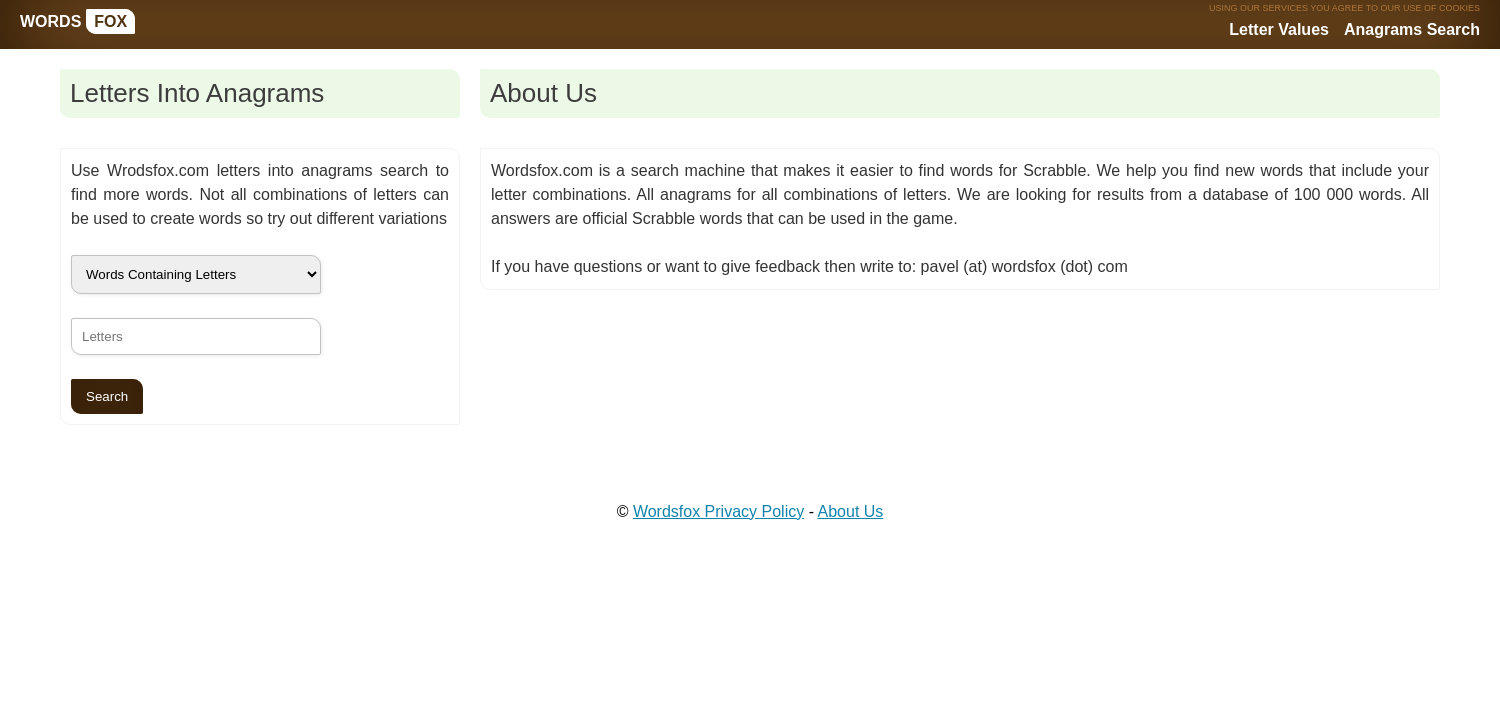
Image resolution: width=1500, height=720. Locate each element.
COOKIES (1459, 8)
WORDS (77, 21)
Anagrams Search (1412, 29)
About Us (851, 511)
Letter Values (1279, 29)
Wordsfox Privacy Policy (718, 511)
